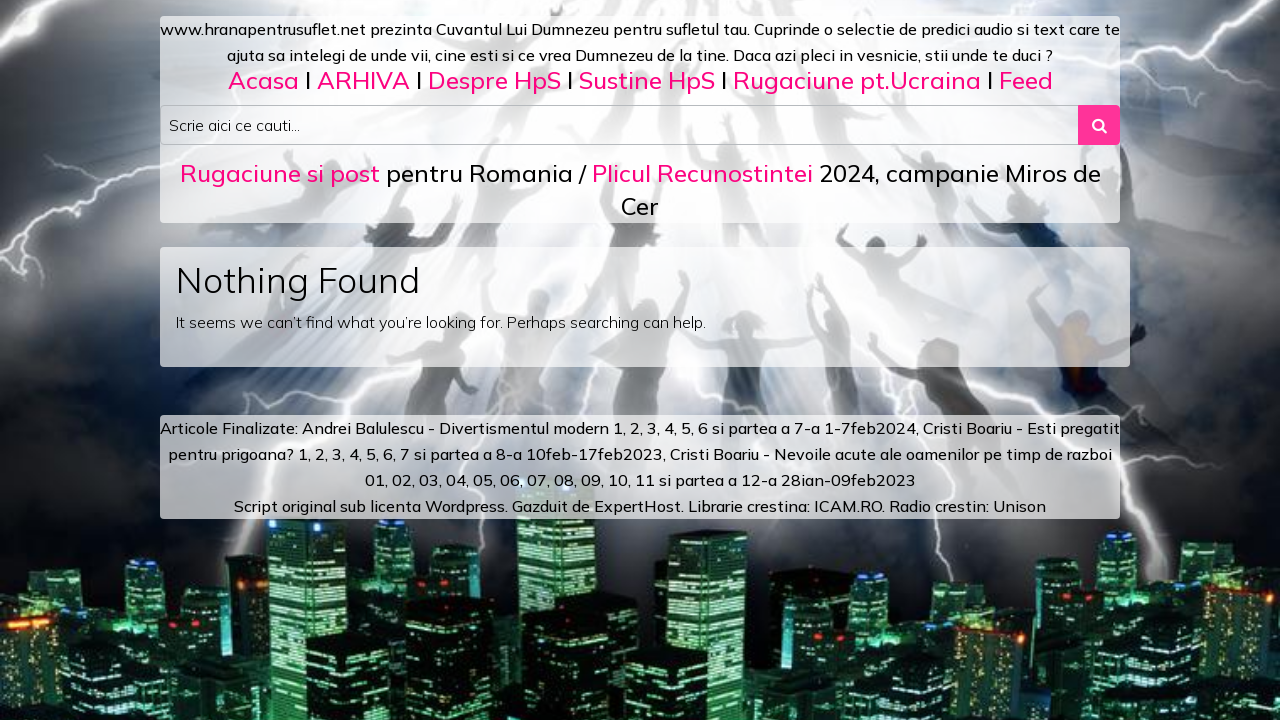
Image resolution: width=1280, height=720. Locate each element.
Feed (1026, 80)
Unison (1019, 506)
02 (402, 480)
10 (618, 480)
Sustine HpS (647, 80)
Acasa (263, 80)
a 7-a (800, 428)
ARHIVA (363, 80)
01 (375, 480)
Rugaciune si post (280, 173)
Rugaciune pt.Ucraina (857, 80)
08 (564, 480)
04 (456, 480)
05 (483, 480)
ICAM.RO (848, 506)
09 (591, 480)
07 (537, 480)
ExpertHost (637, 506)
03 (429, 480)
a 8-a (502, 454)
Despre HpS (494, 80)
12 (751, 480)
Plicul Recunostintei (702, 173)
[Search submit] (1099, 125)
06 (510, 480)
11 (645, 480)
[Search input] (619, 125)
